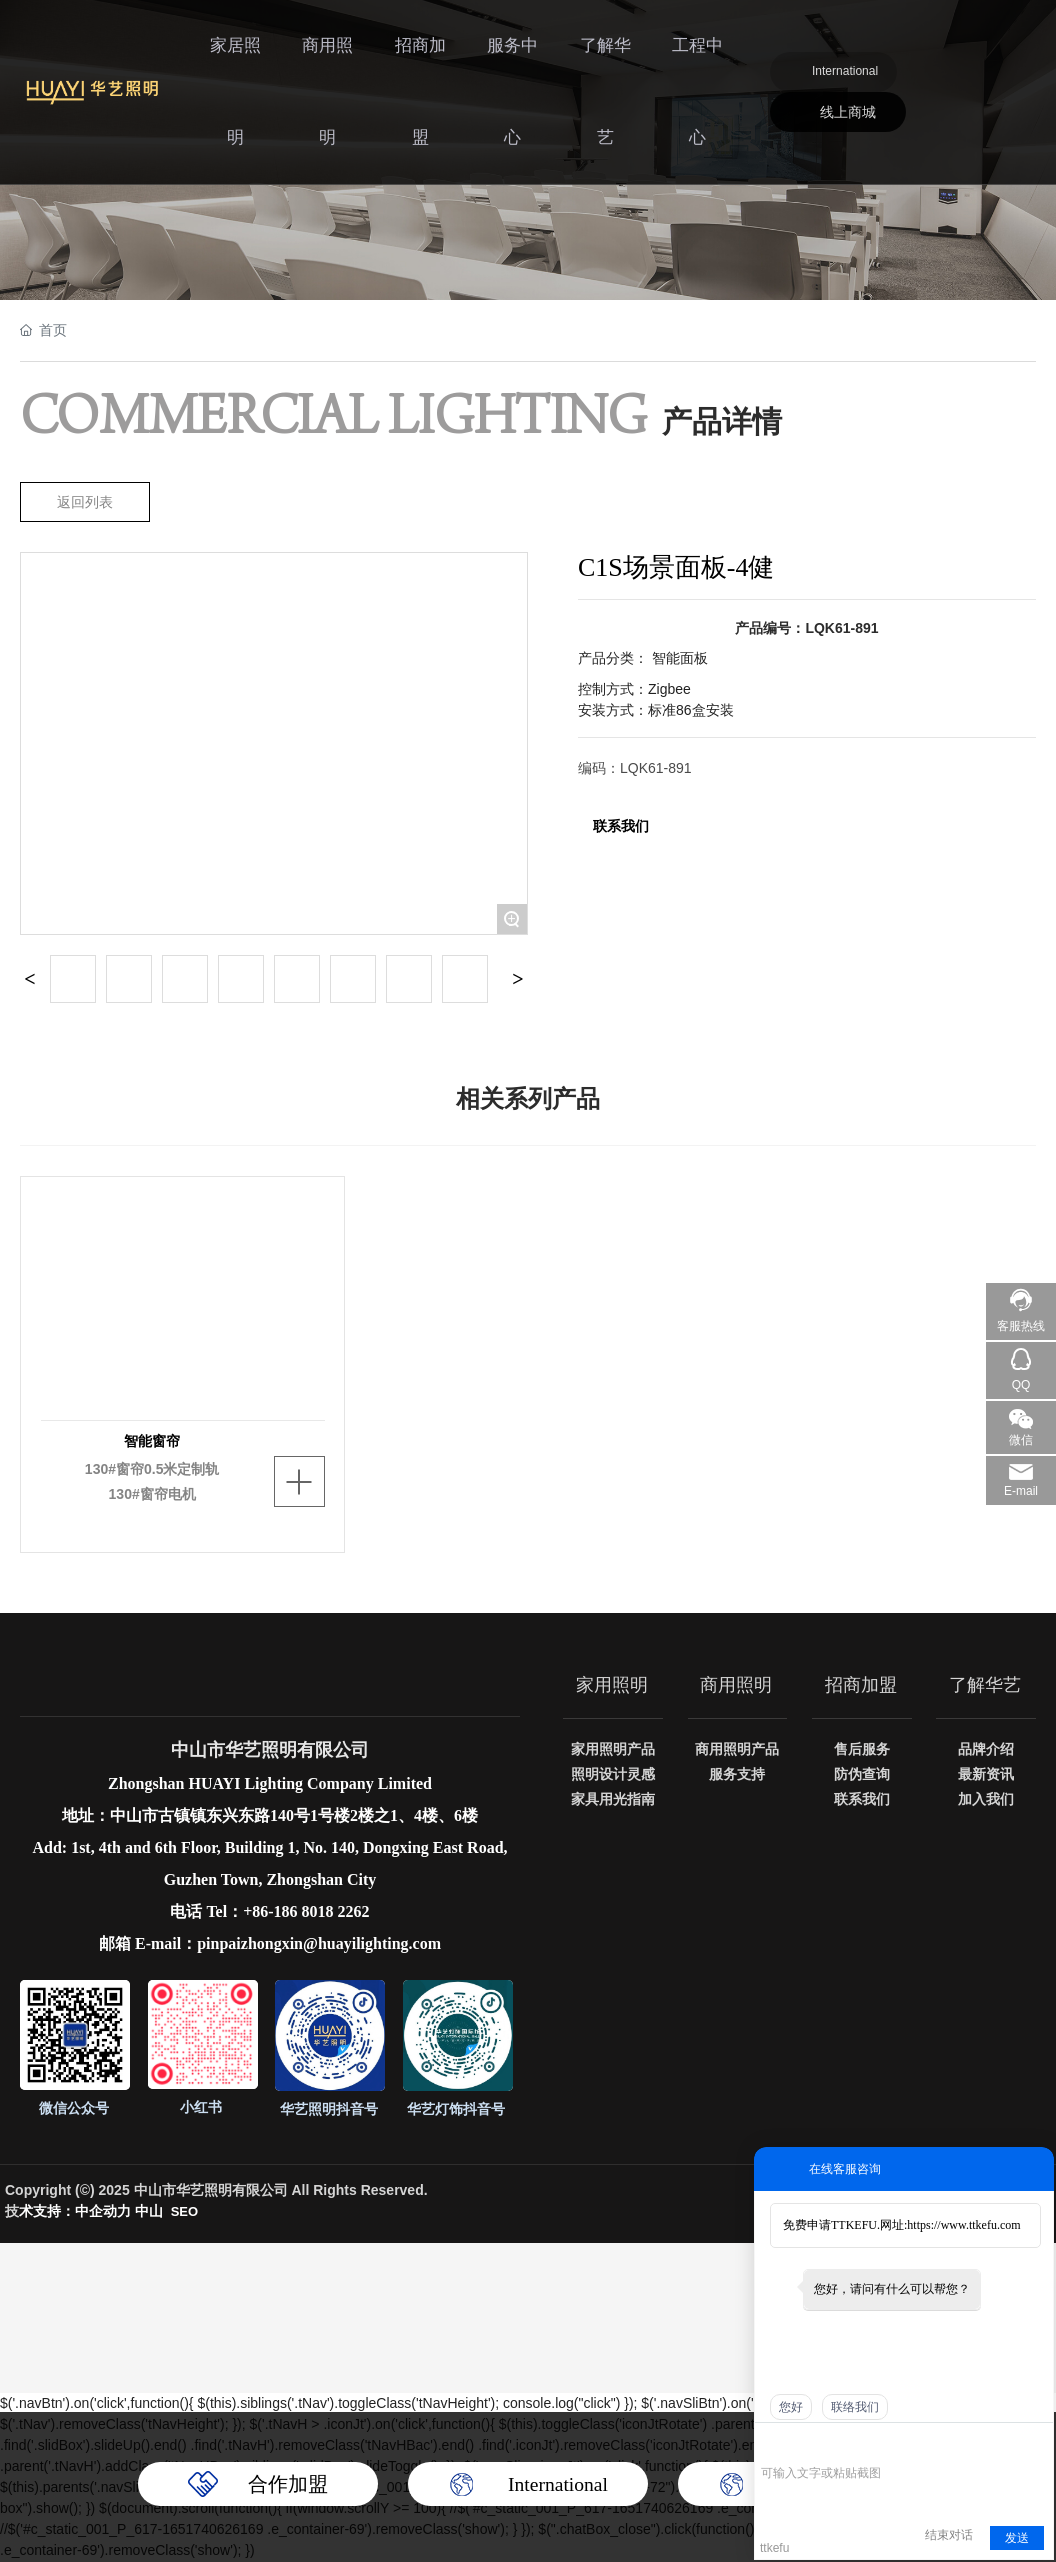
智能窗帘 (152, 1440)
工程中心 (700, 54)
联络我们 (855, 2407)
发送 (1017, 2538)
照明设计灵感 (613, 1775)
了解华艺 (612, 54)
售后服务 (862, 1750)
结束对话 (949, 2535)
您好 (791, 2407)
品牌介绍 (986, 1750)
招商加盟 (436, 54)
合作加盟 (288, 2484)
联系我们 (621, 826)
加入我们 (986, 1800)
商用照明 (348, 54)
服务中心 (524, 54)
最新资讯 (986, 1775)
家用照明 (613, 1685)
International (848, 35)
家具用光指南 (613, 1800)
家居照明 (260, 54)
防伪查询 (862, 1775)
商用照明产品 (737, 1750)
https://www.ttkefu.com (963, 2225)
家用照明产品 (613, 1750)
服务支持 (737, 1775)
